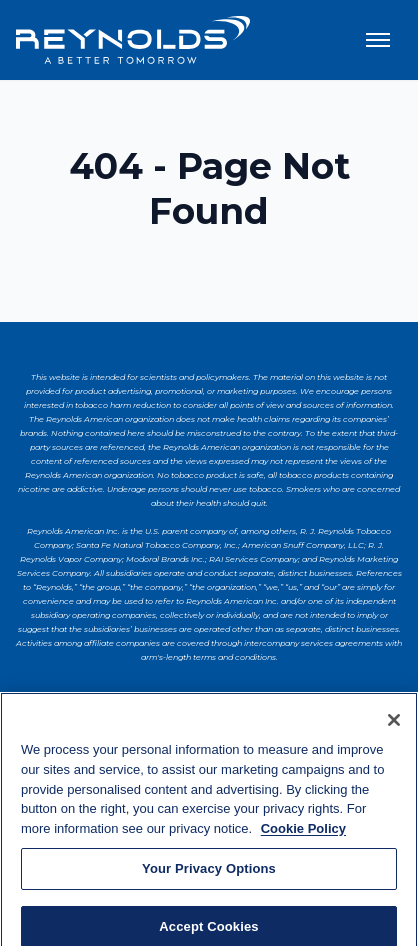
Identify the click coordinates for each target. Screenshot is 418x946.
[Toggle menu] (378, 40)
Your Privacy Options (209, 872)
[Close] (394, 724)
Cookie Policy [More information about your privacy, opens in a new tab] (303, 832)
